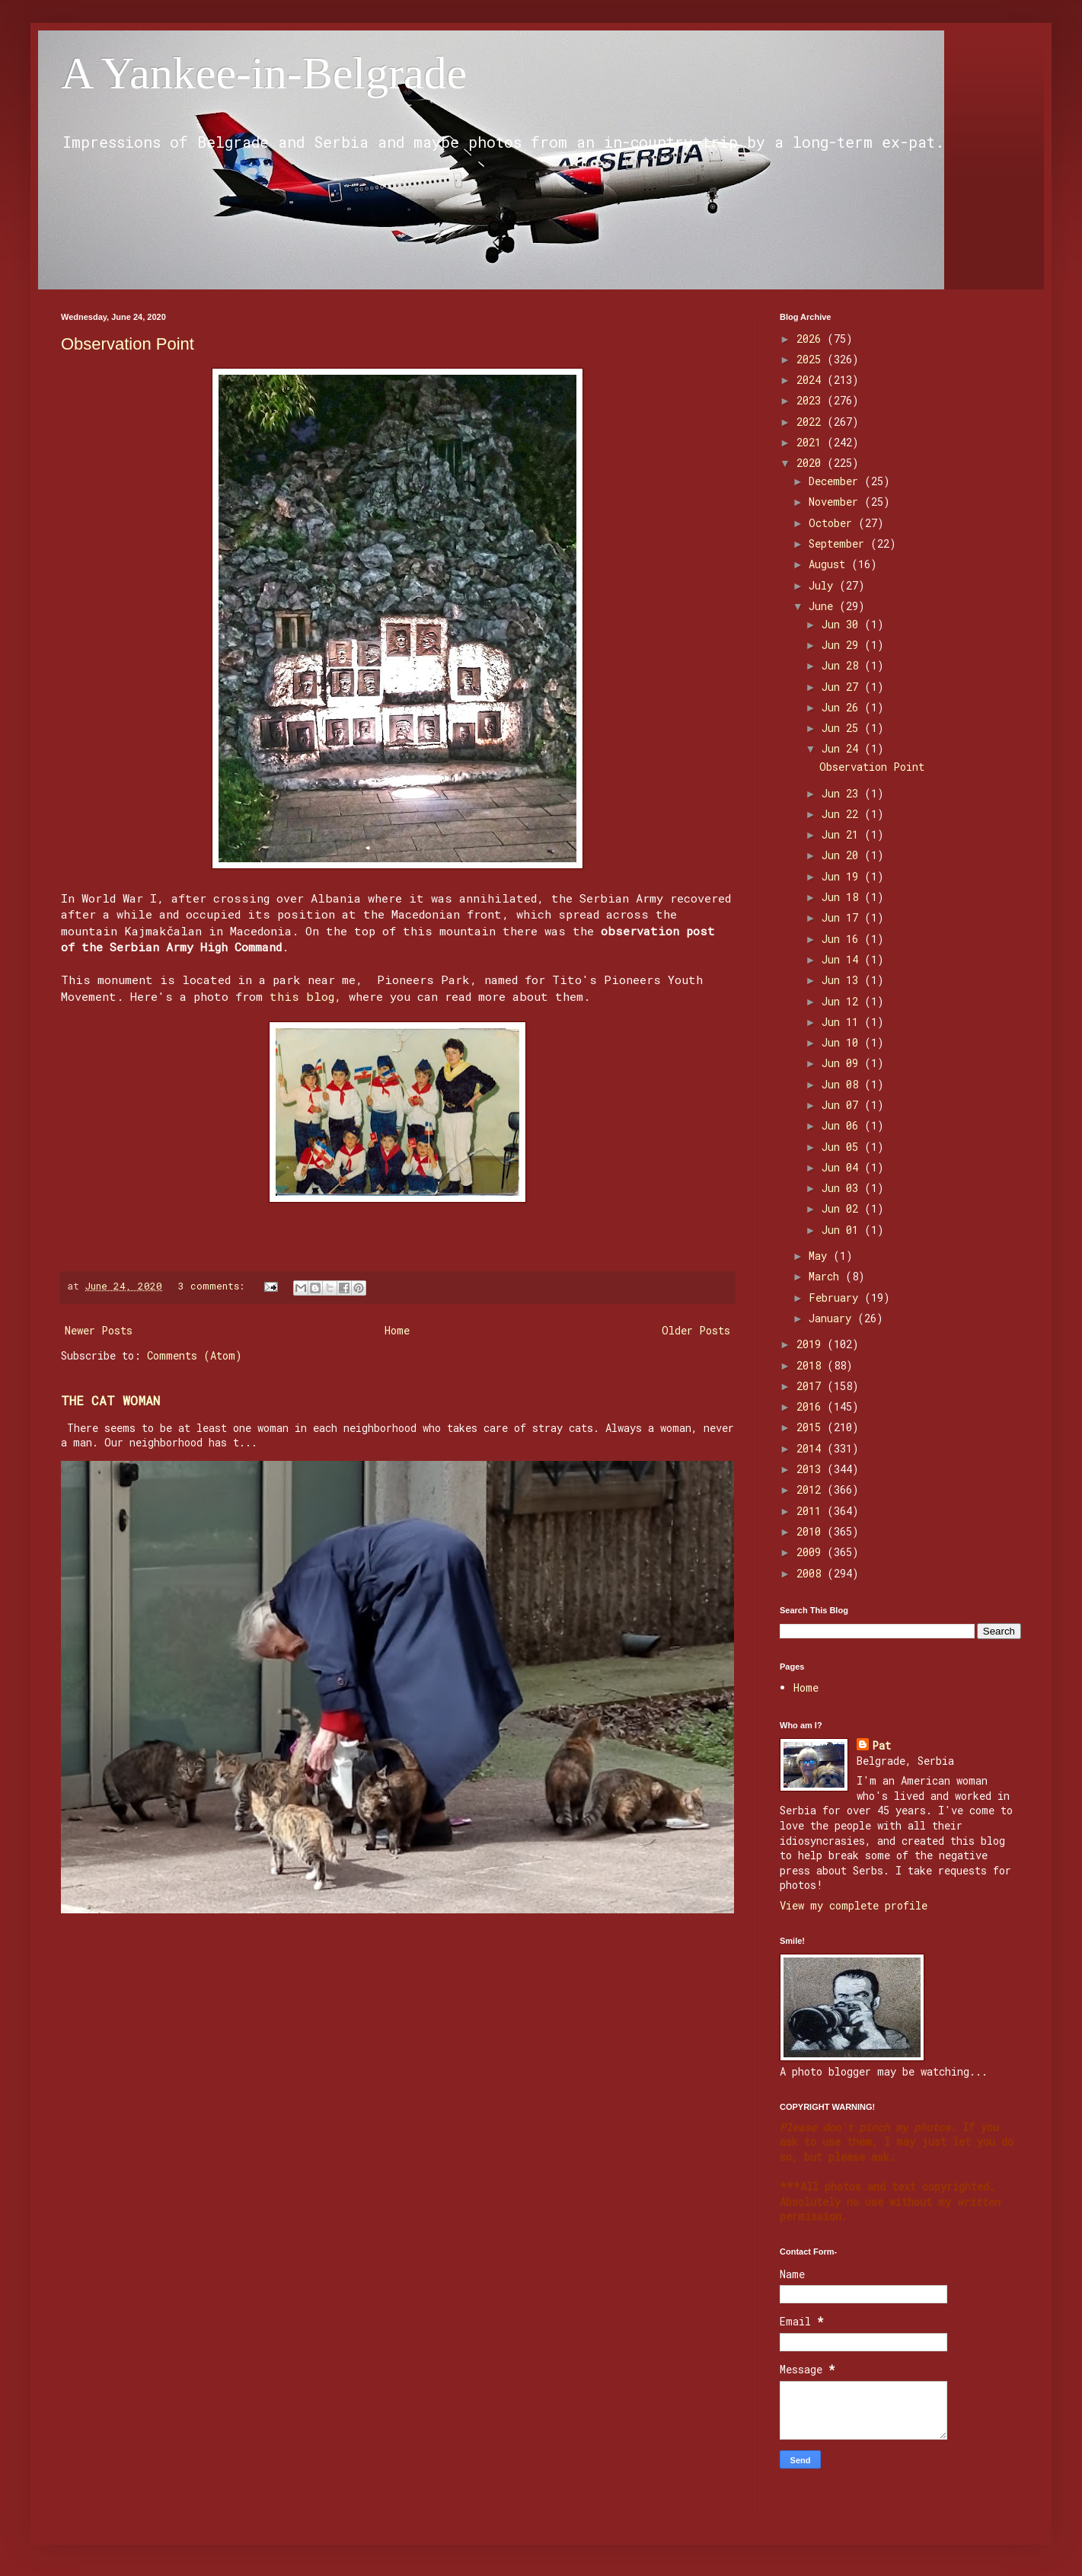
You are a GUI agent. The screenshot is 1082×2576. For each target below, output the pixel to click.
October (833, 523)
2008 (811, 1573)
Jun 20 (843, 855)
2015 (811, 1427)
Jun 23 (843, 793)
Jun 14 (843, 959)
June (824, 606)
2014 (811, 1448)
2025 (811, 359)
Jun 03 (843, 1188)
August (830, 564)
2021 (811, 442)
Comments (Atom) (194, 1355)
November (836, 501)
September (839, 543)
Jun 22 (843, 814)
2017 (811, 1386)
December (836, 481)
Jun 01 (843, 1229)
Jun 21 (843, 834)
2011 (811, 1511)
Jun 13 (843, 980)
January (833, 1318)
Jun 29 (843, 645)
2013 (811, 1469)
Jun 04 (843, 1167)
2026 (811, 338)
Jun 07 (843, 1105)
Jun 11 (843, 1022)
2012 (811, 1489)
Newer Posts (98, 1330)
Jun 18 (843, 897)
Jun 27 (843, 686)
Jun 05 (843, 1146)
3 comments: (214, 1286)
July (824, 585)
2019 (811, 1344)
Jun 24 (843, 748)
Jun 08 (843, 1084)
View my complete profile (853, 1905)
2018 (811, 1365)
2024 (811, 379)
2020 (811, 462)
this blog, (306, 996)
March (827, 1276)
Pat (881, 1745)
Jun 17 (843, 917)
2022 (811, 421)
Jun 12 (843, 1001)
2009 (811, 1552)
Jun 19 (843, 876)
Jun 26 (843, 707)
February (836, 1297)
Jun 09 (843, 1063)
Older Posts (696, 1330)
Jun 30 (843, 624)
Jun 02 (843, 1208)
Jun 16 (843, 939)
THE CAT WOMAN (110, 1400)
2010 (811, 1531)
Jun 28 (843, 665)
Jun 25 (843, 728)
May (821, 1255)
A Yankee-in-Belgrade (264, 73)
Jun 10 (843, 1042)
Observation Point (127, 343)
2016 (811, 1406)
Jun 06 (843, 1125)
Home (397, 1330)
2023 (811, 400)
